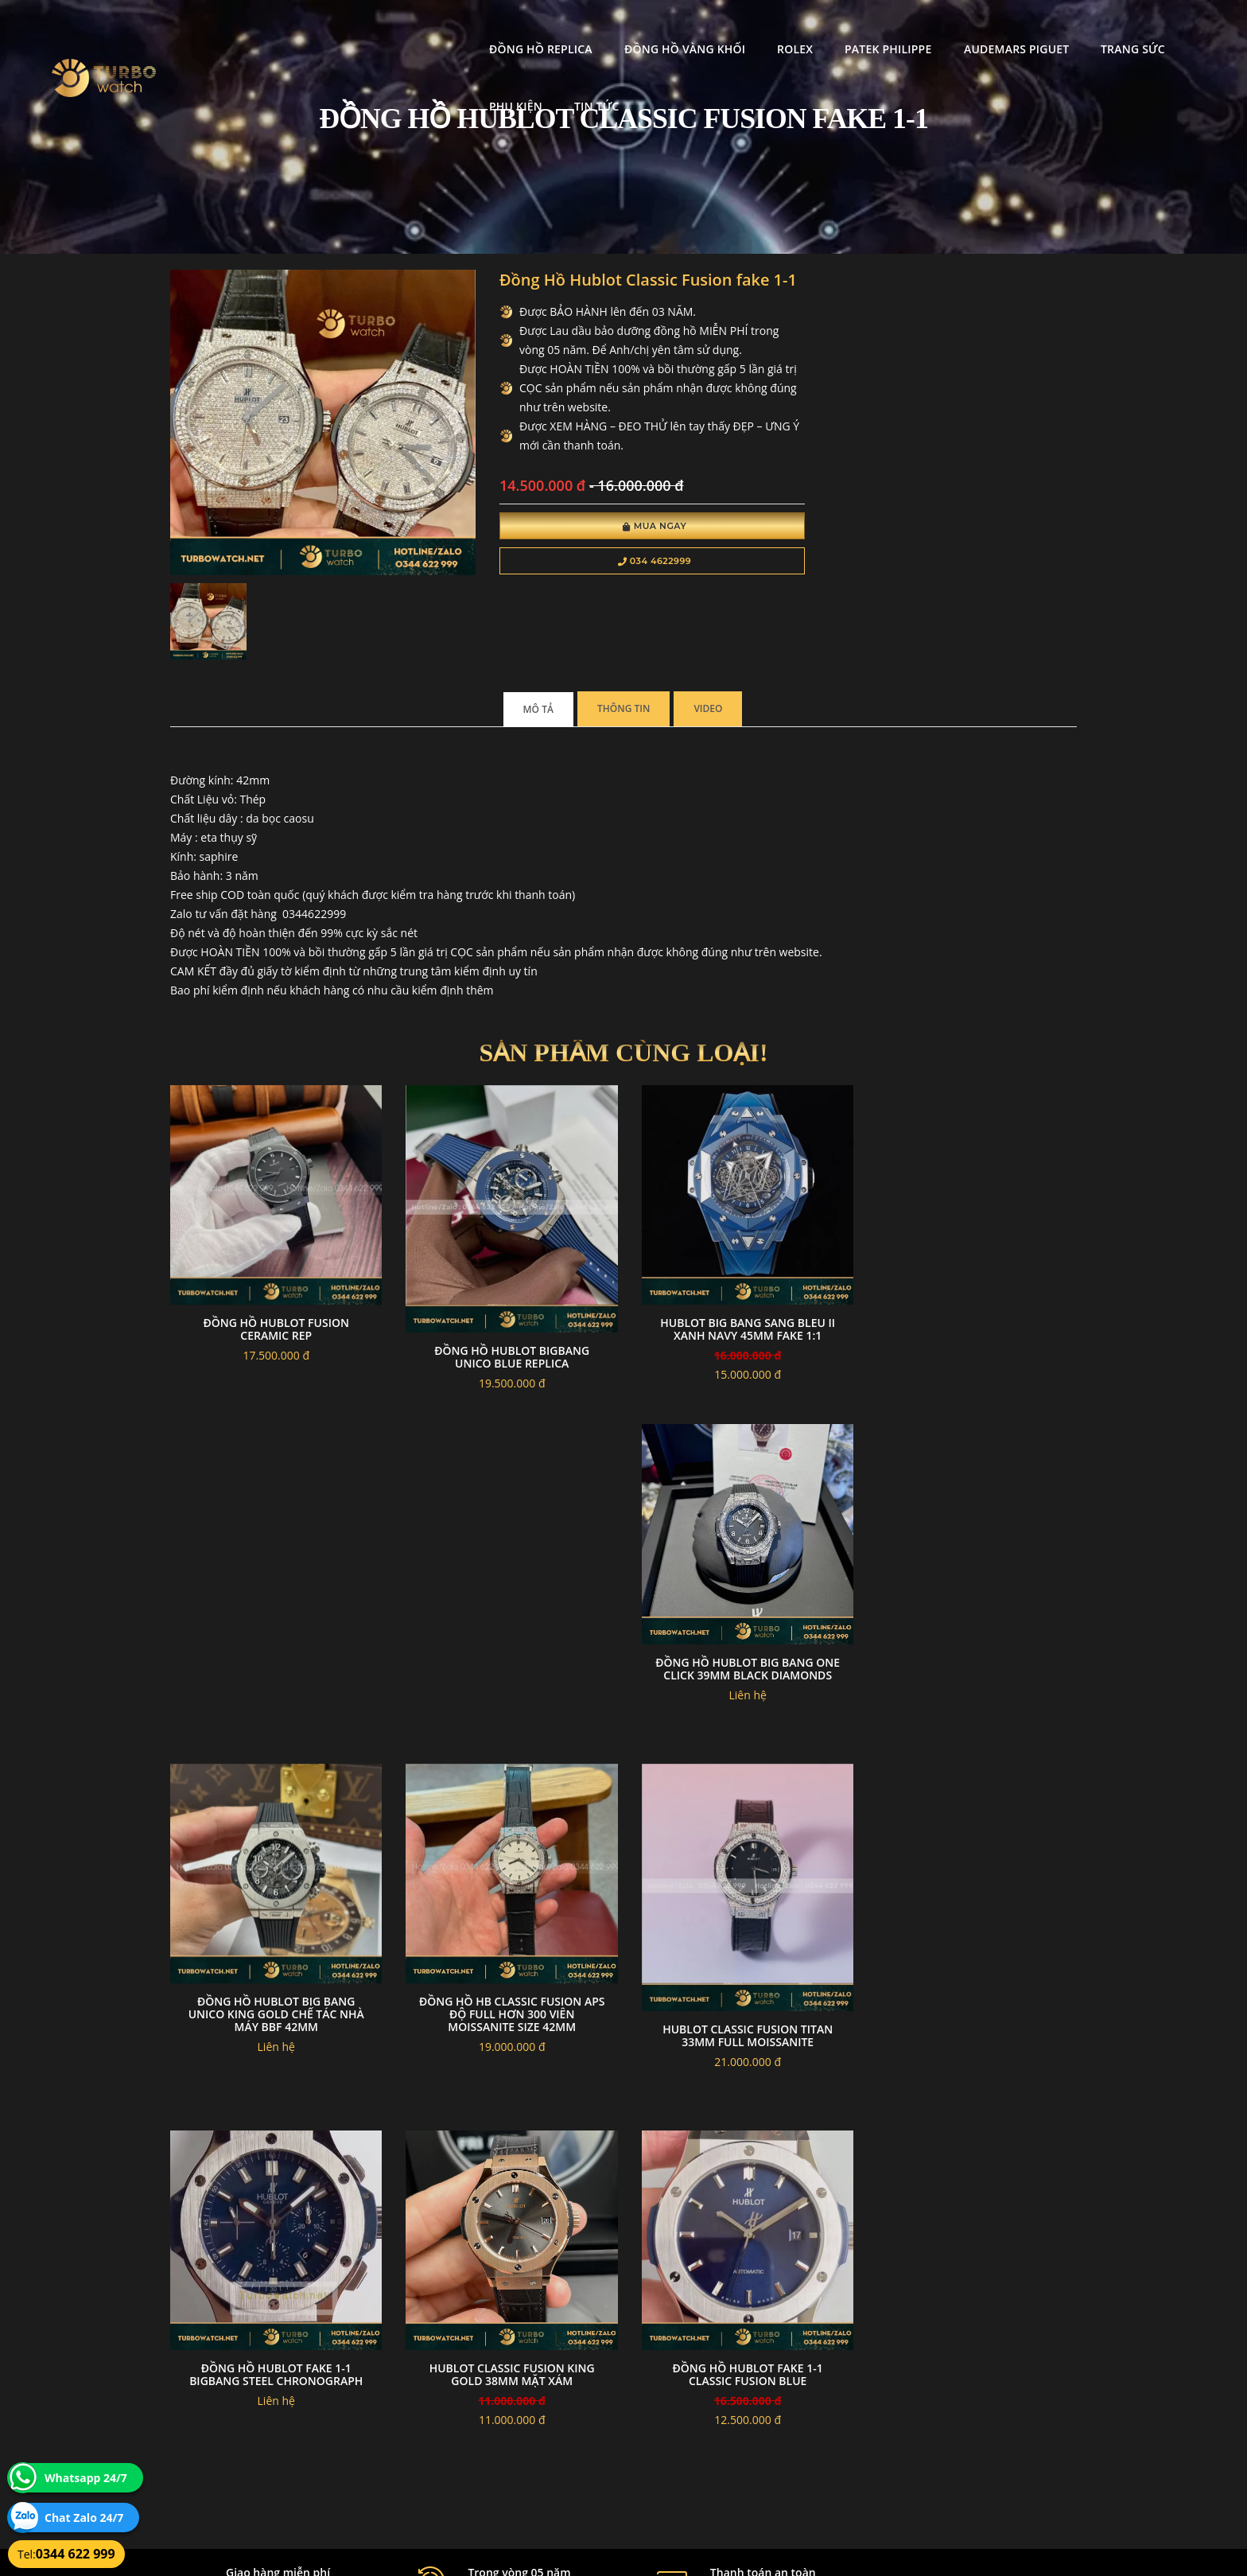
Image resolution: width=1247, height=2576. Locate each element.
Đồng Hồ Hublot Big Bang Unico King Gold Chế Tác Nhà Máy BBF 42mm (740, 1661)
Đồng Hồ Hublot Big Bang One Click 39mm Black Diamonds (972, 1319)
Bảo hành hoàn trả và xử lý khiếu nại (743, 2376)
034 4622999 (645, 561)
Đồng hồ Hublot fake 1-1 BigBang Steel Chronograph (507, 1992)
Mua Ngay (645, 526)
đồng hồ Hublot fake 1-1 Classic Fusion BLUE (972, 1992)
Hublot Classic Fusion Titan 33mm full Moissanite (274, 2019)
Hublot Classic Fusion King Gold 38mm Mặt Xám (739, 1992)
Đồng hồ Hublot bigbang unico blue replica (507, 1346)
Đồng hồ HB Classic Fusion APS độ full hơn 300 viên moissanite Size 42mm (973, 1661)
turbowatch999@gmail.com (260, 2432)
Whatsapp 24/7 (86, 2477)
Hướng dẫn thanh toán (530, 2395)
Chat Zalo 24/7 (84, 2517)
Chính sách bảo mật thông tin (545, 2376)
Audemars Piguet (884, 28)
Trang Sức (1001, 28)
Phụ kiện (1092, 28)
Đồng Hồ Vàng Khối (552, 28)
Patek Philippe (756, 28)
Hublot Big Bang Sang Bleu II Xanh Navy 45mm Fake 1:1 (739, 1319)
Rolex (664, 28)
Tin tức (1172, 28)
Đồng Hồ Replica (409, 28)
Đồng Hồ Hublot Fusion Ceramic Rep (275, 1319)
